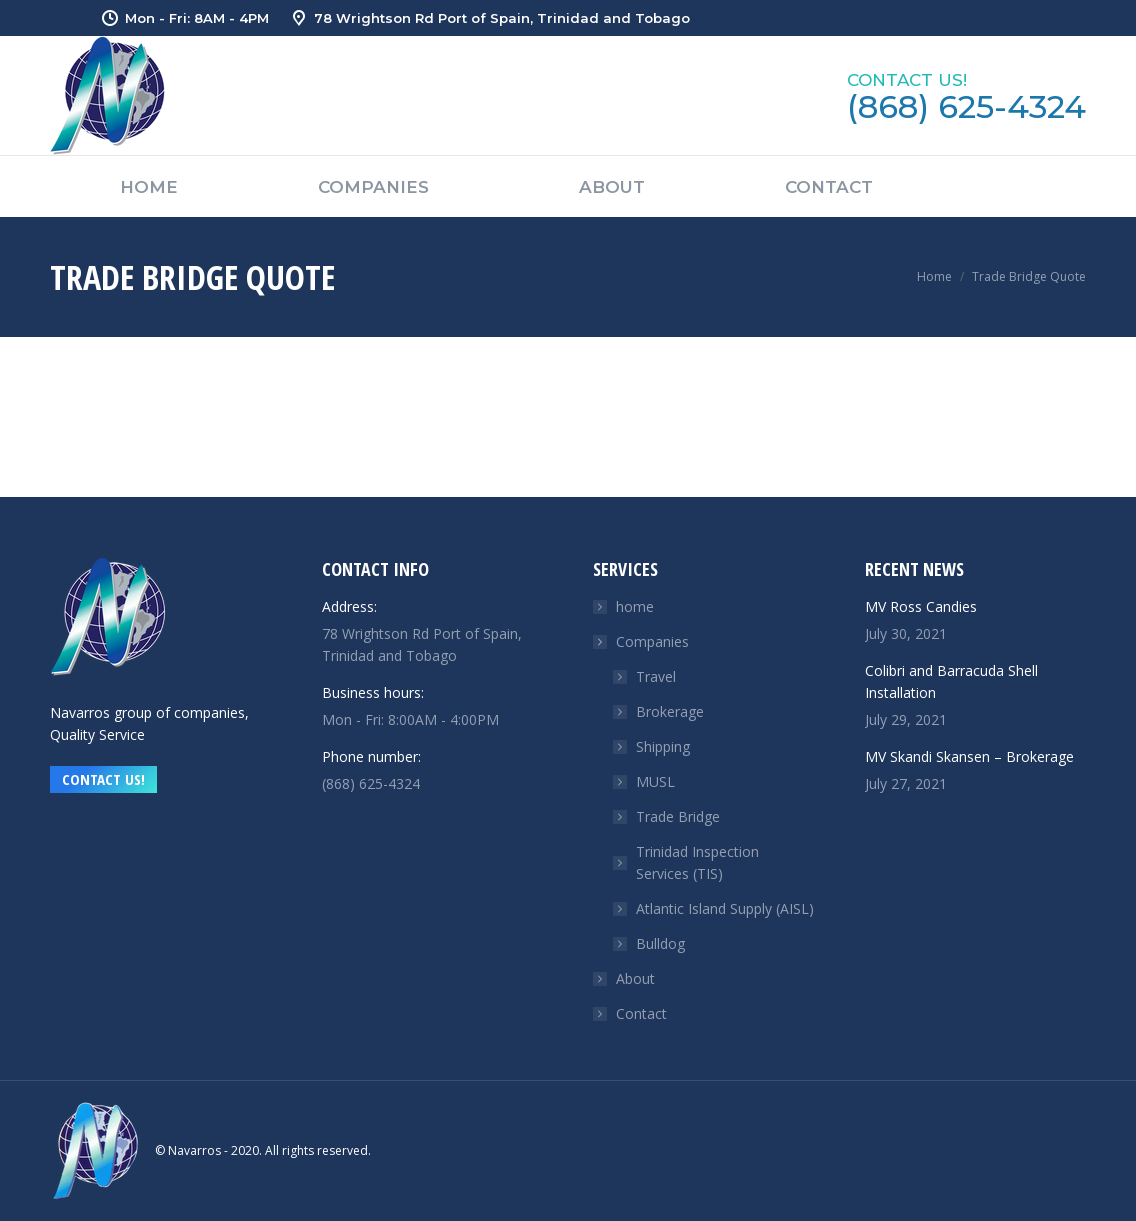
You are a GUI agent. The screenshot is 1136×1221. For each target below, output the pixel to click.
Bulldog (660, 943)
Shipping (663, 746)
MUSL (655, 781)
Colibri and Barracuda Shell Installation (951, 681)
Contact (641, 1013)
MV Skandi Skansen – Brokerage (969, 756)
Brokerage (670, 711)
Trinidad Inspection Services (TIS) (697, 862)
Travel (656, 676)
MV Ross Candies (921, 606)
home (635, 606)
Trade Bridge (678, 816)
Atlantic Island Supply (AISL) (725, 908)
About (635, 978)
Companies (642, 641)
